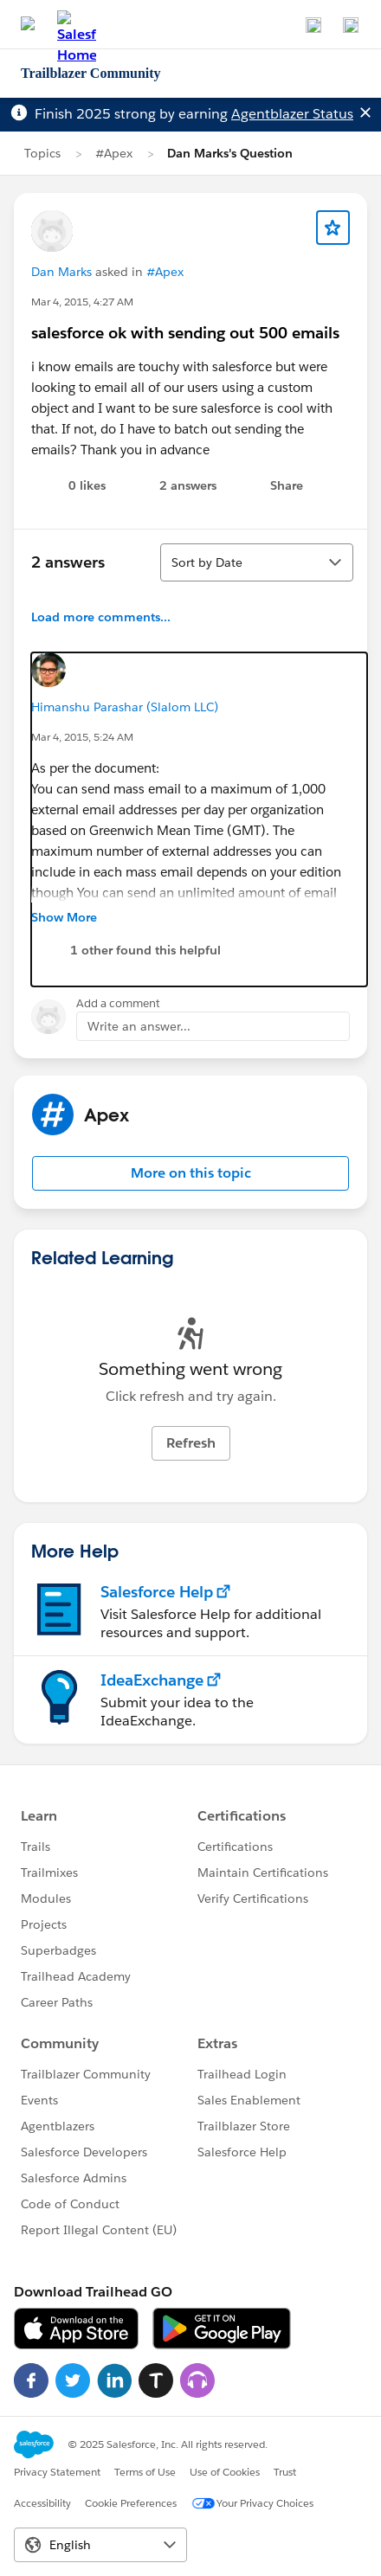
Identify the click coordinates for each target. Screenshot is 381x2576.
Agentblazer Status (292, 114)
